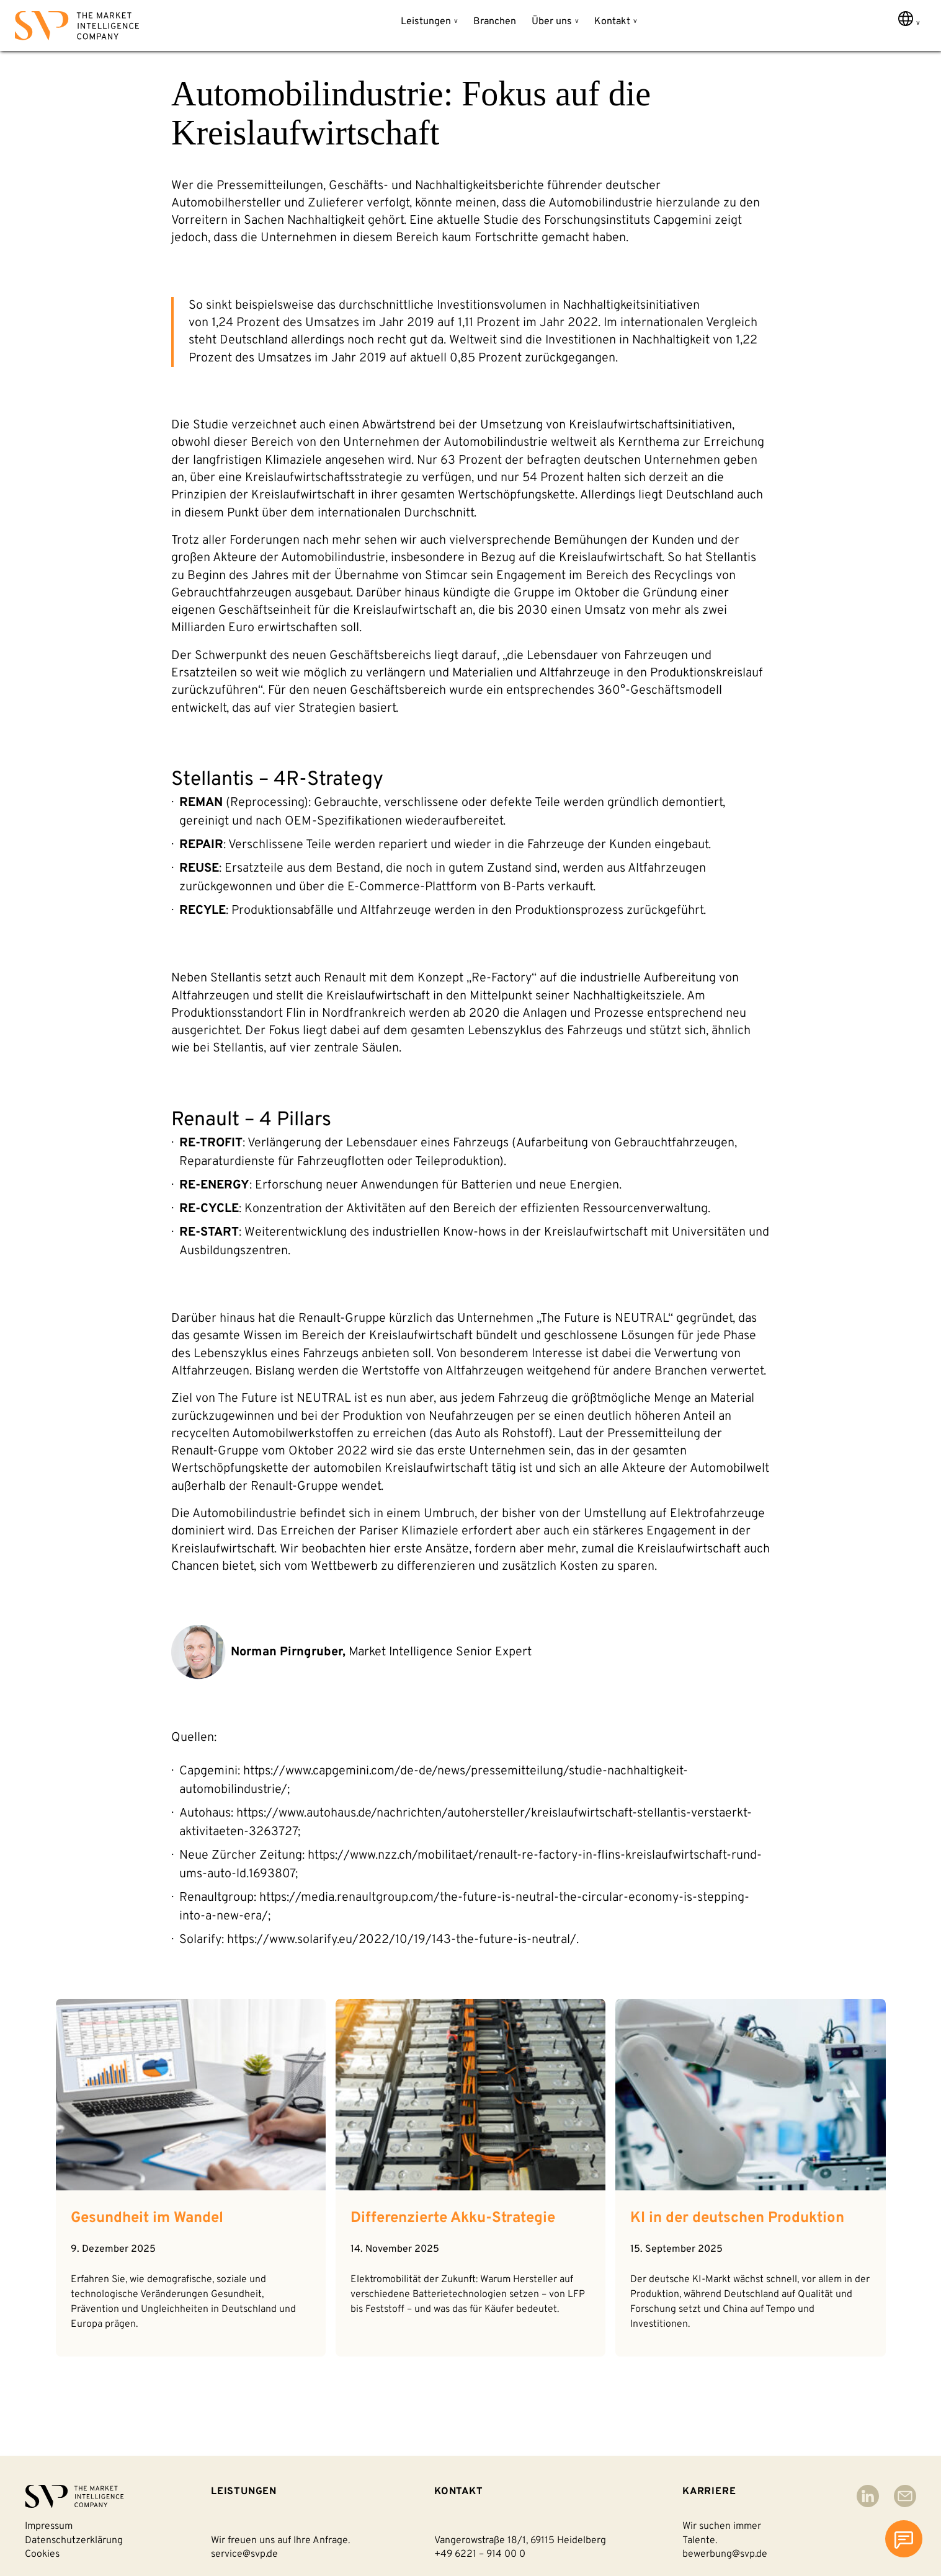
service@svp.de (244, 2554)
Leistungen (426, 21)
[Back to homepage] (77, 28)
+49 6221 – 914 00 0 (479, 2554)
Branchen (494, 21)
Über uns (552, 21)
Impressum (49, 2526)
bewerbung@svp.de (724, 2554)
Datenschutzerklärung (74, 2540)
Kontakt (612, 21)
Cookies (42, 2554)
